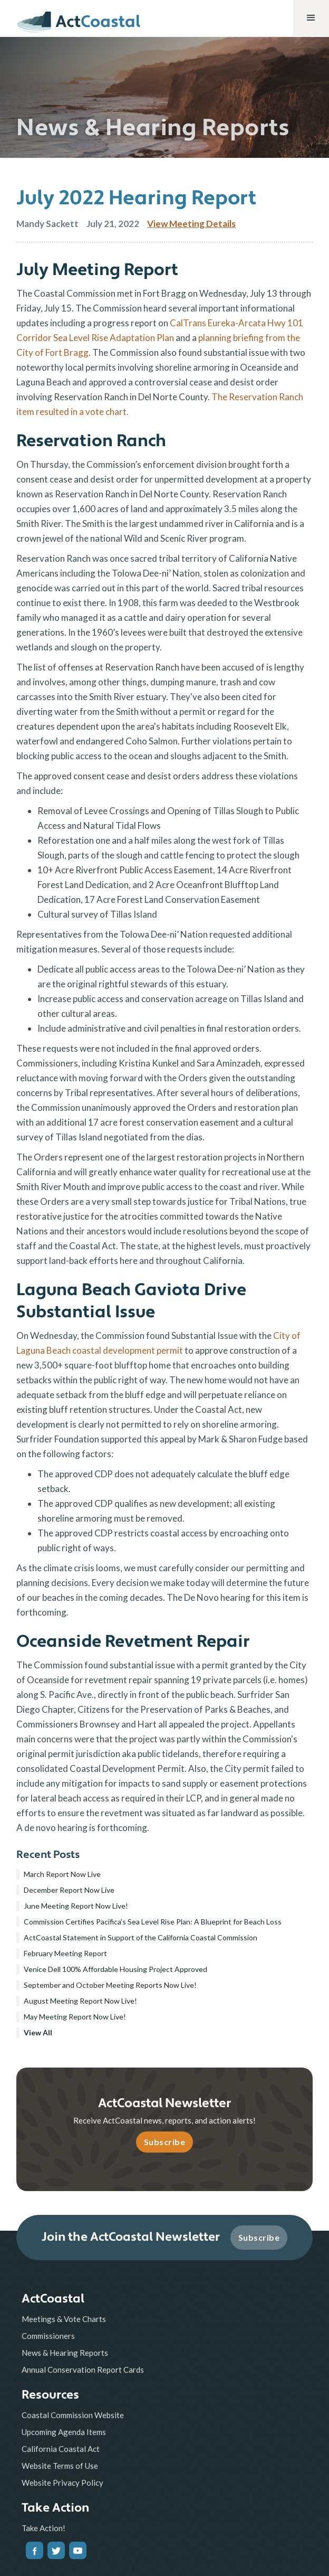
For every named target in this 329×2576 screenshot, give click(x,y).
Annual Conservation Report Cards (83, 2369)
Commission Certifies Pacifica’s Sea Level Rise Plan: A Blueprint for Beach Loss (153, 1921)
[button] (311, 18)
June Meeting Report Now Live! (76, 1905)
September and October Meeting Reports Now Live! (110, 1984)
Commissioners (48, 2336)
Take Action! (43, 2528)
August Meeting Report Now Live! (80, 2000)
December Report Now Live (69, 1889)
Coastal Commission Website (73, 2415)
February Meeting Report (65, 1953)
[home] (76, 19)
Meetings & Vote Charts (64, 2319)
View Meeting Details (191, 223)
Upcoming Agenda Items (64, 2432)
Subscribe (165, 2142)
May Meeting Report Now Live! (75, 2016)
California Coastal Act (61, 2449)
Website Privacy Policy (62, 2482)
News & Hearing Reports (65, 2352)
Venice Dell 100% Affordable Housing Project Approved (115, 1969)
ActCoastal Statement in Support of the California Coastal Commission (140, 1937)
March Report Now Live (62, 1874)
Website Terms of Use (60, 2465)
